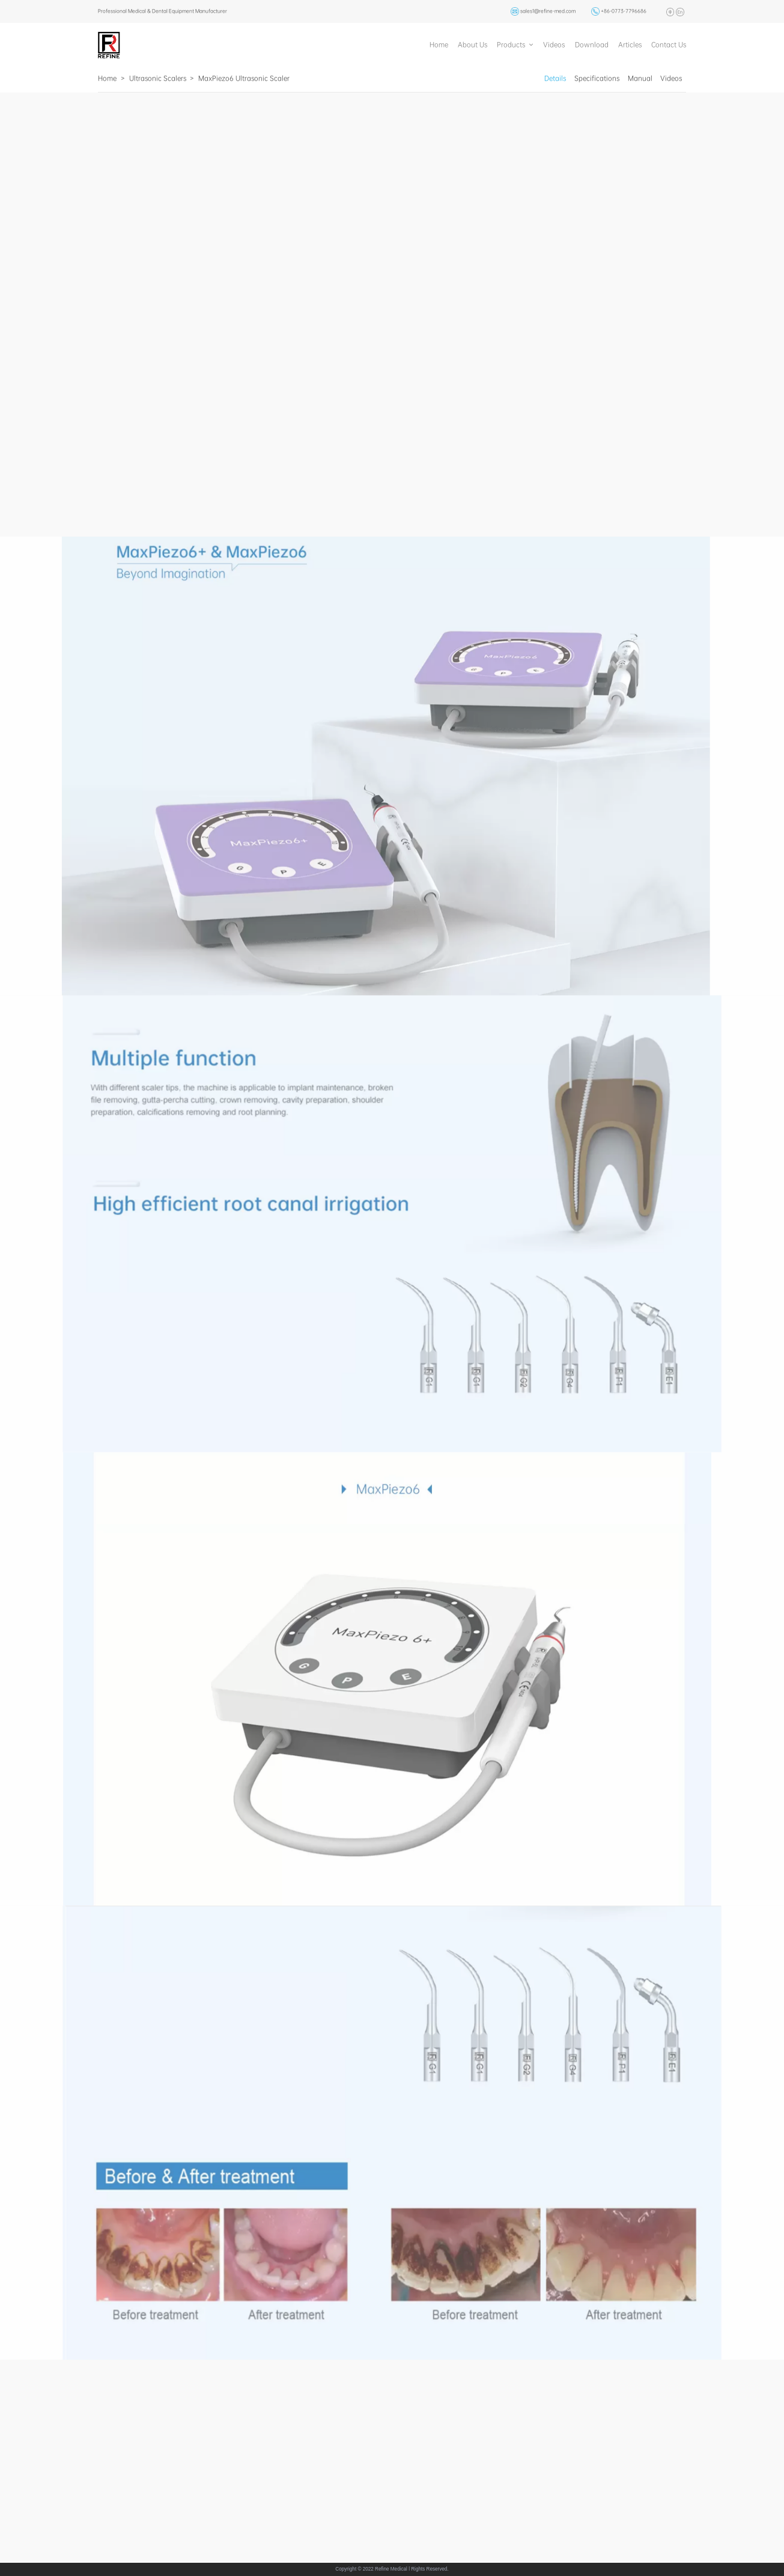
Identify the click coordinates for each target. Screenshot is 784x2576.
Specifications (596, 78)
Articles (630, 44)
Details (555, 78)
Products (511, 44)
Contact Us (668, 44)
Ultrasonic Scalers (157, 78)
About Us (472, 44)
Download (592, 44)
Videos (554, 44)
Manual (640, 78)
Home (439, 44)
